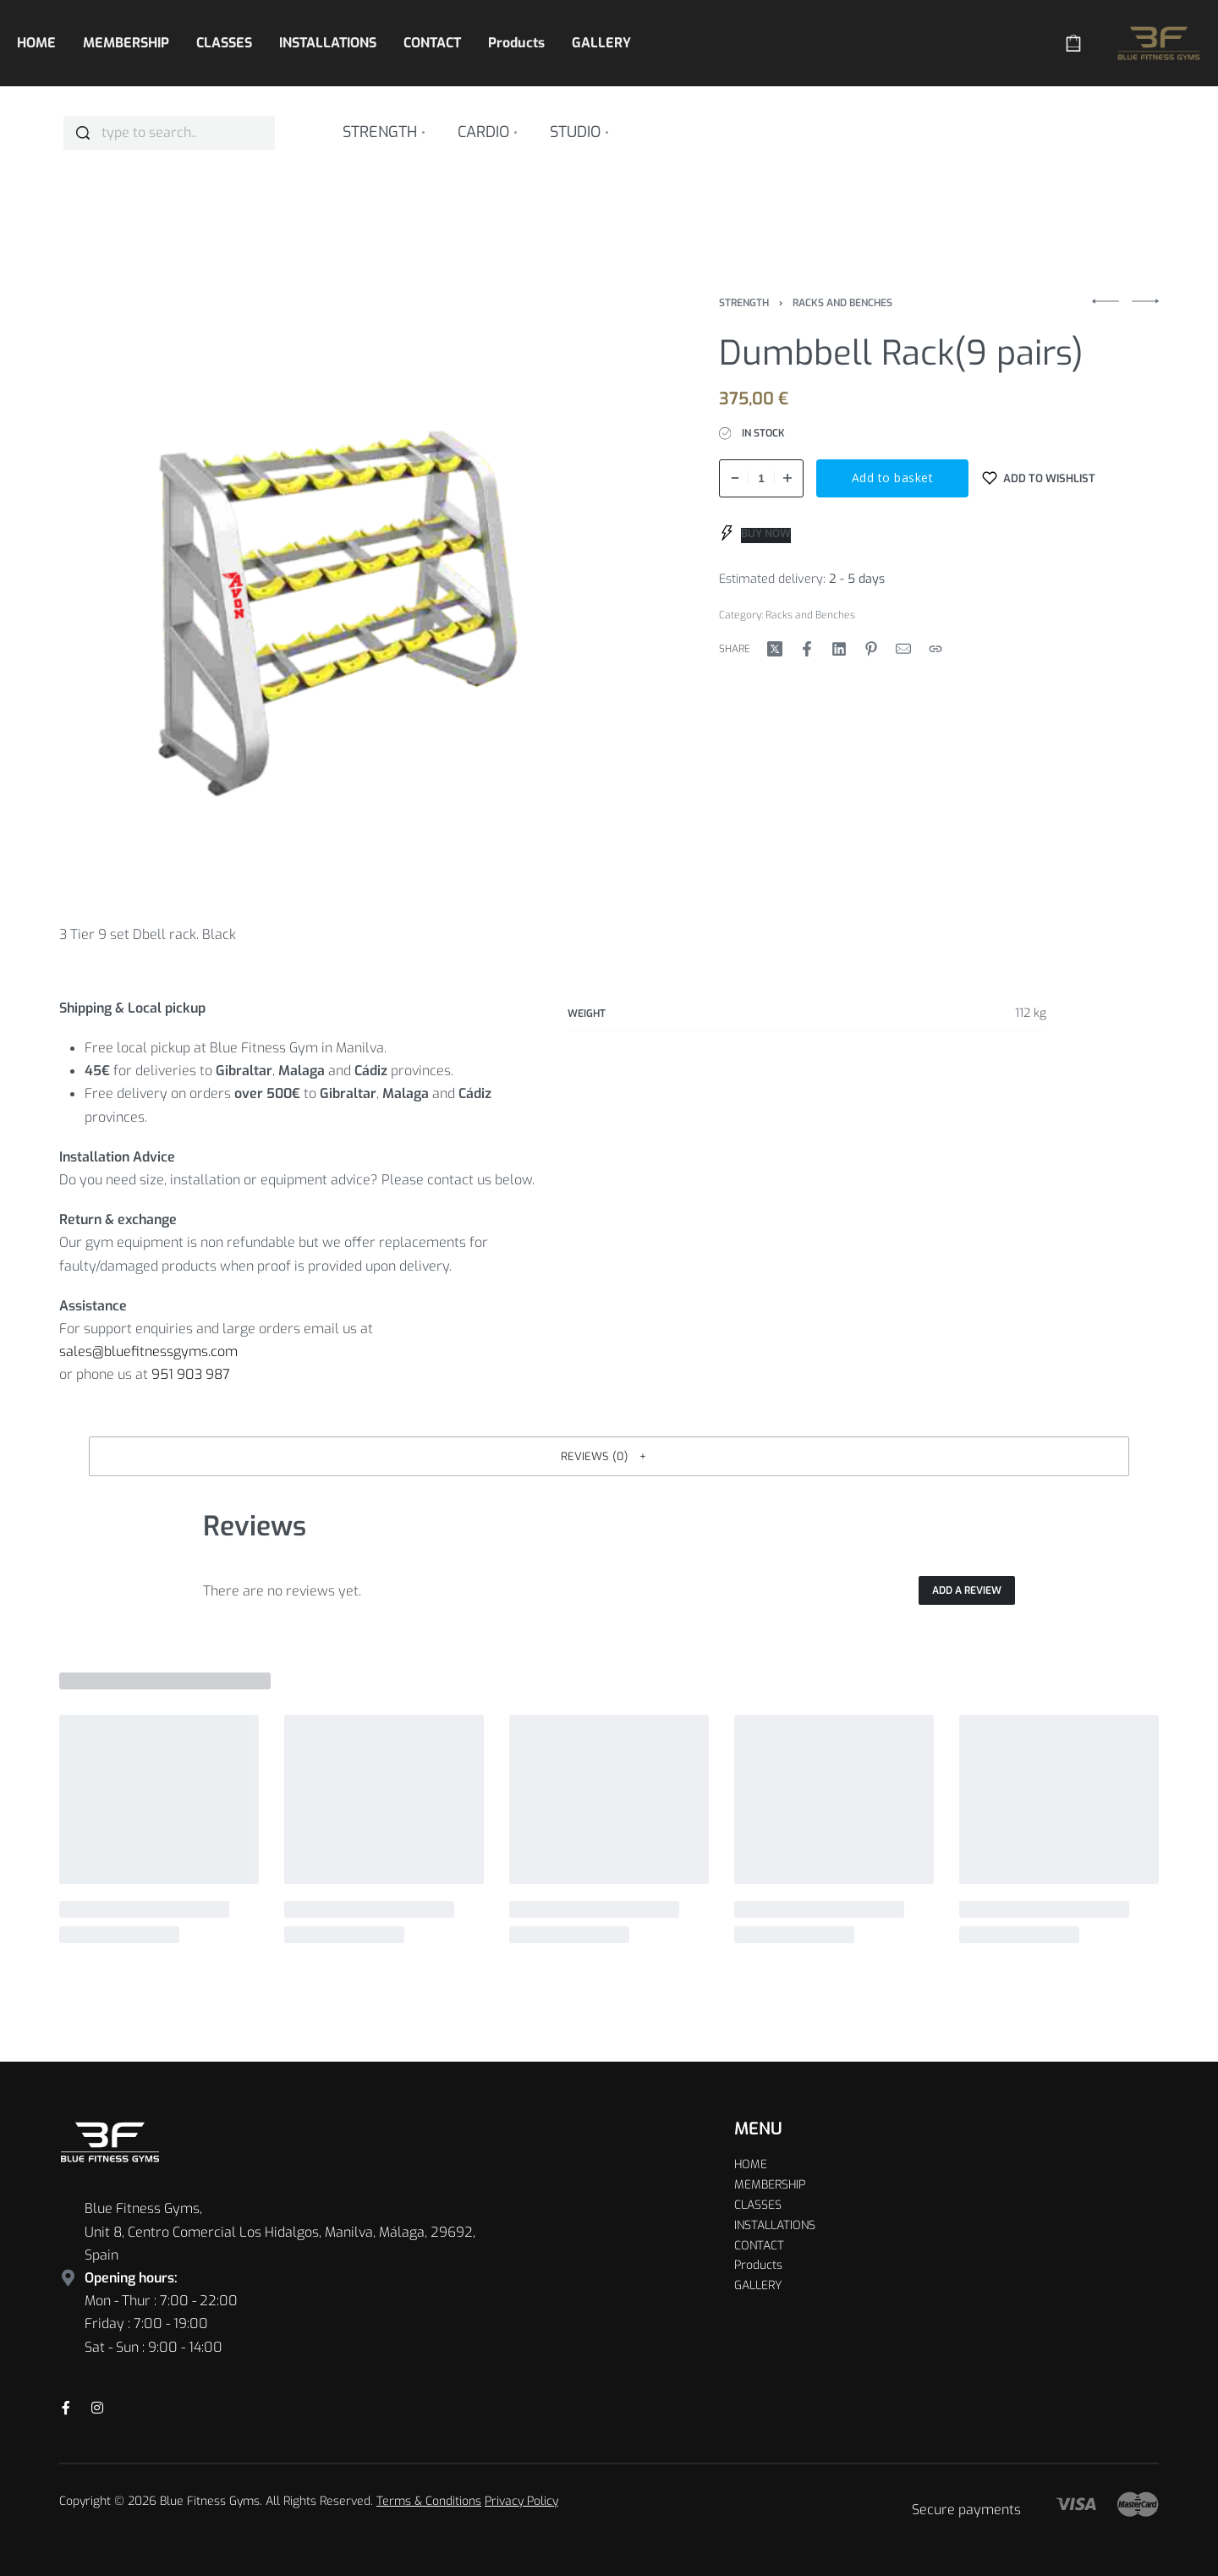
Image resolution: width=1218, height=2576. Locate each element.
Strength (744, 303)
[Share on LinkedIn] (839, 648)
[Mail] (903, 648)
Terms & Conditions (428, 2501)
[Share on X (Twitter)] (774, 648)
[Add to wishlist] (1038, 478)
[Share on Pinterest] (871, 648)
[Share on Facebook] (807, 648)
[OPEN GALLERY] (350, 589)
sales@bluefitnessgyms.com (148, 1351)
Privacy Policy (521, 2501)
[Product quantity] (761, 478)
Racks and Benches (842, 303)
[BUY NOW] (755, 533)
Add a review (966, 1590)
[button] (609, 1455)
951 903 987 (190, 1374)
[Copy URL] (935, 648)
